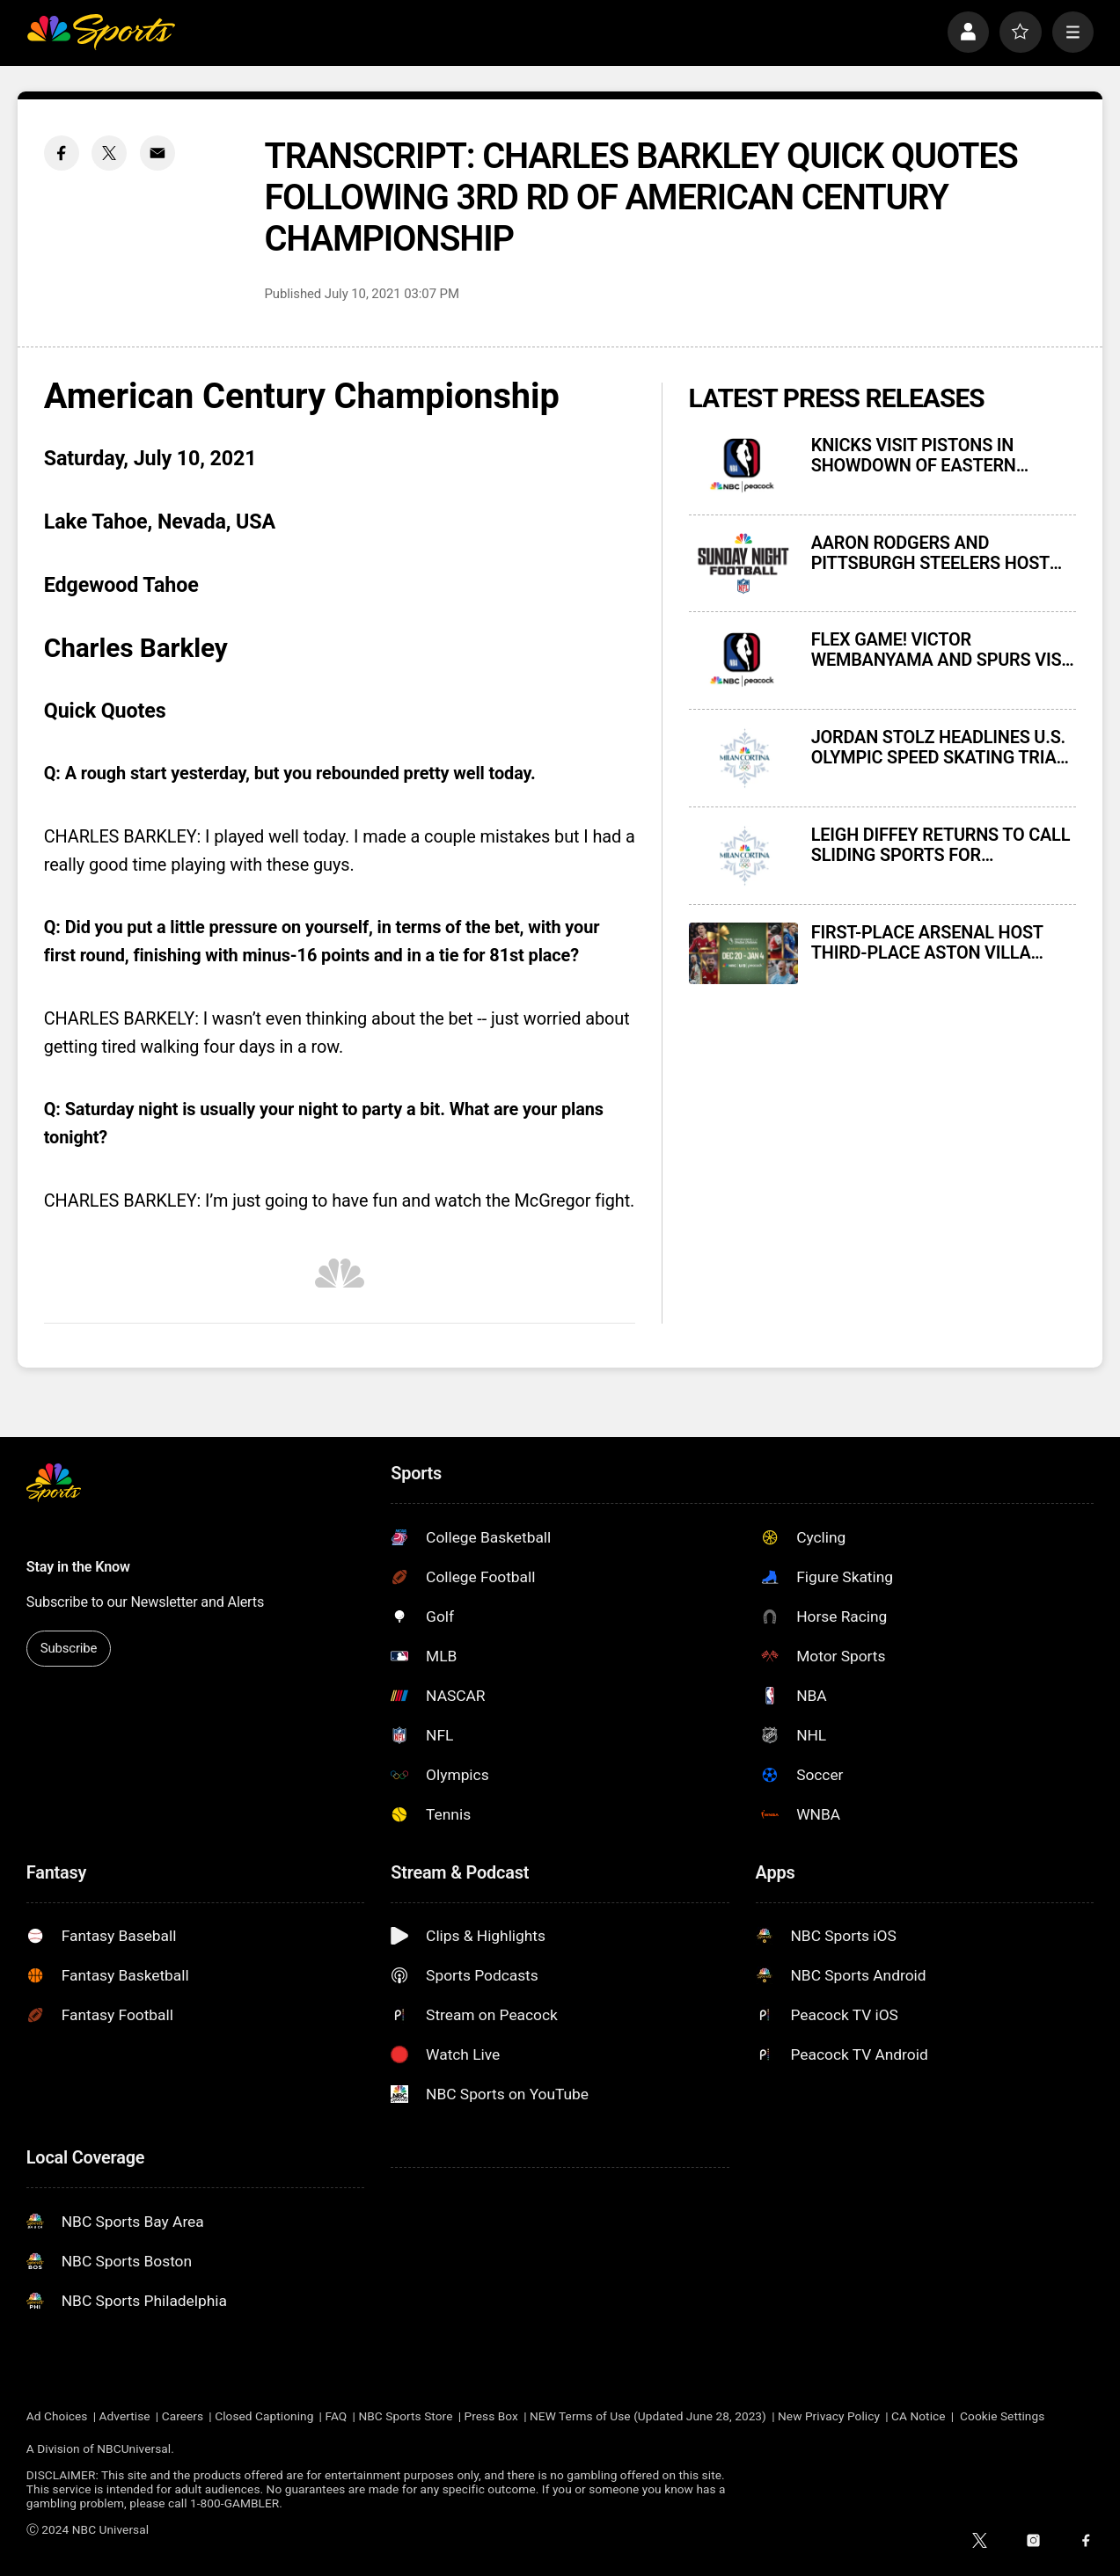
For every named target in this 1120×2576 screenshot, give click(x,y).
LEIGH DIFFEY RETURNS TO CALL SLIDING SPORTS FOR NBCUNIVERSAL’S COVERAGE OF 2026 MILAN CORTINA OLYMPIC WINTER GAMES (940, 845)
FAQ (336, 2416)
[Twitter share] (109, 153)
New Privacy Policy (829, 2416)
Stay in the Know (78, 1566)
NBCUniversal (134, 2448)
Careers (182, 2416)
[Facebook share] (61, 153)
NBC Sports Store (405, 2416)
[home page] (100, 32)
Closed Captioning (264, 2416)
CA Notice (918, 2416)
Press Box (491, 2416)
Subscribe (69, 1648)
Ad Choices (57, 2416)
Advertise (124, 2416)
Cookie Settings (1002, 2416)
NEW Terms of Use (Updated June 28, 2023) (648, 2416)
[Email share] (157, 153)
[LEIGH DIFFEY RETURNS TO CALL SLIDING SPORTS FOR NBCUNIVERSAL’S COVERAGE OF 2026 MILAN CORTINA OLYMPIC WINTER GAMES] (743, 856)
